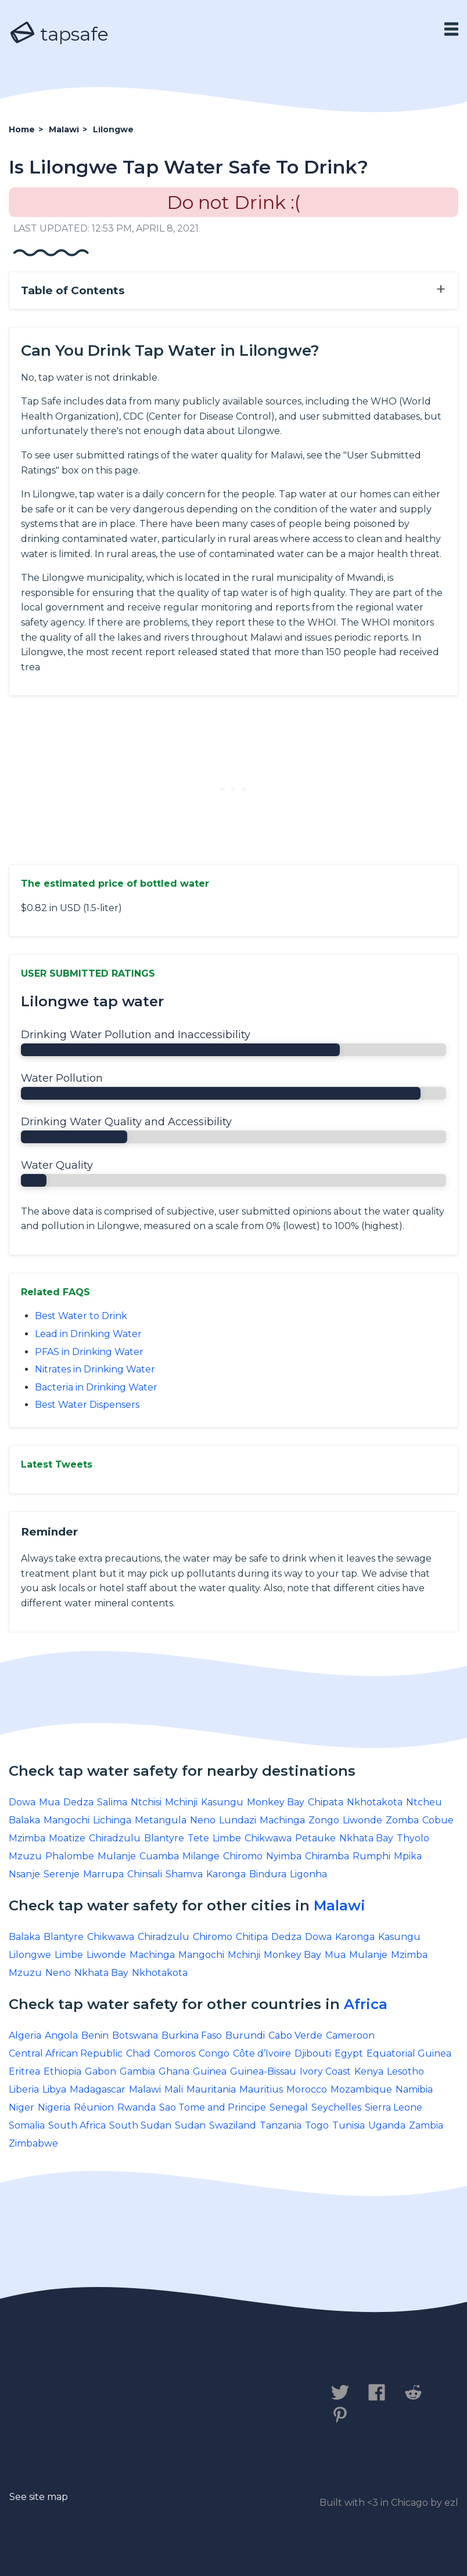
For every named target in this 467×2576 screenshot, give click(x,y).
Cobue (438, 1820)
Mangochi (66, 1820)
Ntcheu (424, 1802)
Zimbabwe (33, 2143)
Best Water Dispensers (87, 1404)
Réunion (94, 2107)
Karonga (226, 1874)
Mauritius (261, 2089)
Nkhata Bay (366, 1838)
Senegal (289, 2107)
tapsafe (59, 34)
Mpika (408, 1856)
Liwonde (362, 1820)
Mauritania (211, 2089)
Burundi (245, 2035)
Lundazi (237, 1820)
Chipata (325, 1802)
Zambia (426, 2125)
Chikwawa (268, 1838)
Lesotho (405, 2071)
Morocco (306, 2089)
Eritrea (24, 2071)
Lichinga (112, 1820)
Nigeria (54, 2107)
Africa (365, 2004)
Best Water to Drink (81, 1315)
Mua (49, 1802)
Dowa (22, 1802)
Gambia (137, 2071)
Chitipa (252, 1936)
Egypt (349, 2053)
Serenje (62, 1874)
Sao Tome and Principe (212, 2107)
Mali (173, 2089)
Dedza (78, 1802)
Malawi (339, 1905)
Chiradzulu (115, 1838)
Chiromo (243, 1856)
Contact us (43, 2398)
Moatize (67, 1838)
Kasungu (222, 1802)
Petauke (315, 1838)
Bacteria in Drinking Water (96, 1387)
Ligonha (308, 1874)
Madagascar (97, 2089)
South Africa (77, 2125)
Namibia (414, 2089)
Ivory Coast (325, 2071)
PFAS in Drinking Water (89, 1351)
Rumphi (371, 1856)
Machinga (282, 1820)
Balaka (24, 1820)
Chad (138, 2053)
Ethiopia (62, 2071)
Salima (112, 1802)
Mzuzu (25, 1856)
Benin (95, 2035)
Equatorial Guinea (409, 2053)
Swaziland (232, 2125)
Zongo (323, 1820)
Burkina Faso (191, 2035)
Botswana (135, 2035)
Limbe (227, 1838)
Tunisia (348, 2125)
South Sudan (140, 2125)
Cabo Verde (295, 2035)
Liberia (24, 2089)
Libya (54, 2089)
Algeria (25, 2035)
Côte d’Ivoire (262, 2053)
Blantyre (164, 1838)
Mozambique (361, 2089)
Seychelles (336, 2107)
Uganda (386, 2125)
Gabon (100, 2071)
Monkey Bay (275, 1802)
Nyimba (283, 1856)
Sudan (190, 2125)
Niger (21, 2107)
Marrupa (103, 1874)
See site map (38, 2496)
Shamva (184, 1874)
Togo (317, 2125)
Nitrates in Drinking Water (95, 1369)
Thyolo (413, 1838)
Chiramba (327, 1856)
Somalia (27, 2125)
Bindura (267, 1874)
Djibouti (312, 2053)
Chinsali (144, 1874)
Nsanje (24, 1874)
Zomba (402, 1820)
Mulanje (117, 1856)
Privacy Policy (138, 2398)
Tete (198, 1838)
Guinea (210, 2071)
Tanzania (280, 2125)
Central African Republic (66, 2053)
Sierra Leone (393, 2107)
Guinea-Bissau (263, 2071)
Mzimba (27, 1838)
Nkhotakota (375, 1802)
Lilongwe (30, 1954)
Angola (61, 2035)
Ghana (174, 2071)
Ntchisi (146, 1802)
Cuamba (159, 1856)
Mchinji (181, 1802)
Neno (202, 1820)
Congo (214, 2053)
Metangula (160, 1820)
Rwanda (136, 2107)
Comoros (174, 2053)
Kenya (368, 2071)
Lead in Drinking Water (88, 1333)
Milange (201, 1856)
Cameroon (350, 2035)
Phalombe (69, 1856)
